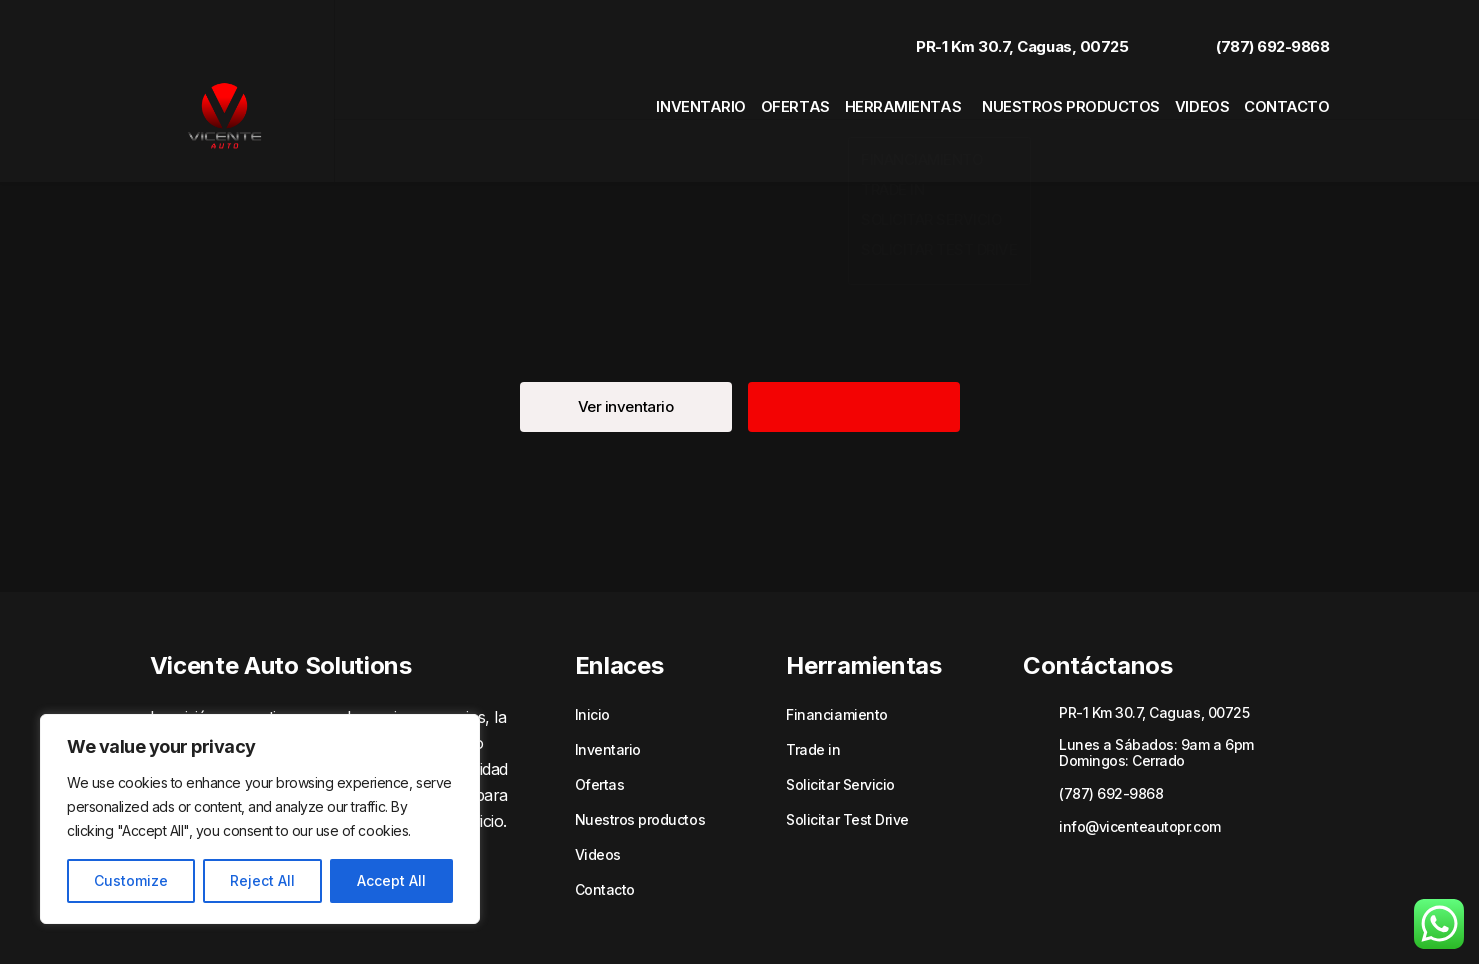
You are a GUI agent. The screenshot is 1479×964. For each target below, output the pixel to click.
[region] (260, 819)
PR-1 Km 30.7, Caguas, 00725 (1002, 32)
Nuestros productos (1052, 95)
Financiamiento (836, 659)
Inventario (641, 95)
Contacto (1292, 95)
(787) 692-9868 (1252, 32)
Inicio (592, 659)
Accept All (391, 880)
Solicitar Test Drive (847, 764)
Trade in (813, 694)
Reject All (262, 880)
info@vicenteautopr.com (1139, 770)
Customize (131, 880)
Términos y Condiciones (1168, 921)
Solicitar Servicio (840, 729)
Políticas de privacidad (1020, 921)
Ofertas (749, 95)
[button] (626, 351)
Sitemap (1274, 921)
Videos (1193, 95)
